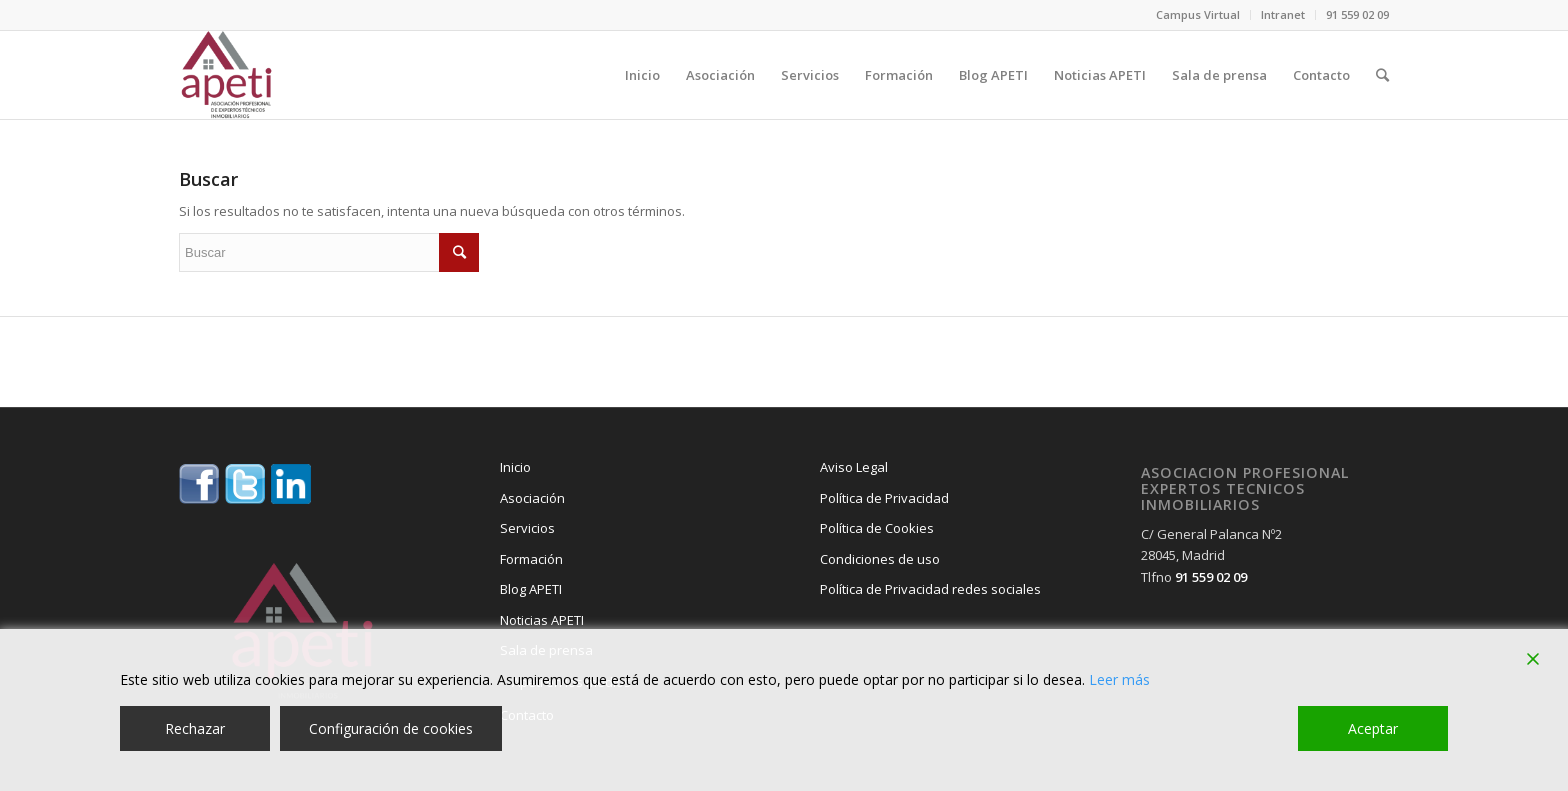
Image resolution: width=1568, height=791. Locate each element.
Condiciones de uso (880, 559)
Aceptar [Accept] (1373, 728)
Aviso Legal (854, 467)
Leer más (1119, 679)
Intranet (1283, 14)
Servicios (527, 528)
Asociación (532, 498)
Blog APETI (531, 589)
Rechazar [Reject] (195, 728)
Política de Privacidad (884, 498)
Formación (531, 559)
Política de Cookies (877, 528)
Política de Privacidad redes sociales (930, 589)
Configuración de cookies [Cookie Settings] (391, 728)
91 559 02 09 (1357, 14)
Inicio (515, 467)
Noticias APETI (542, 620)
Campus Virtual (1198, 14)
